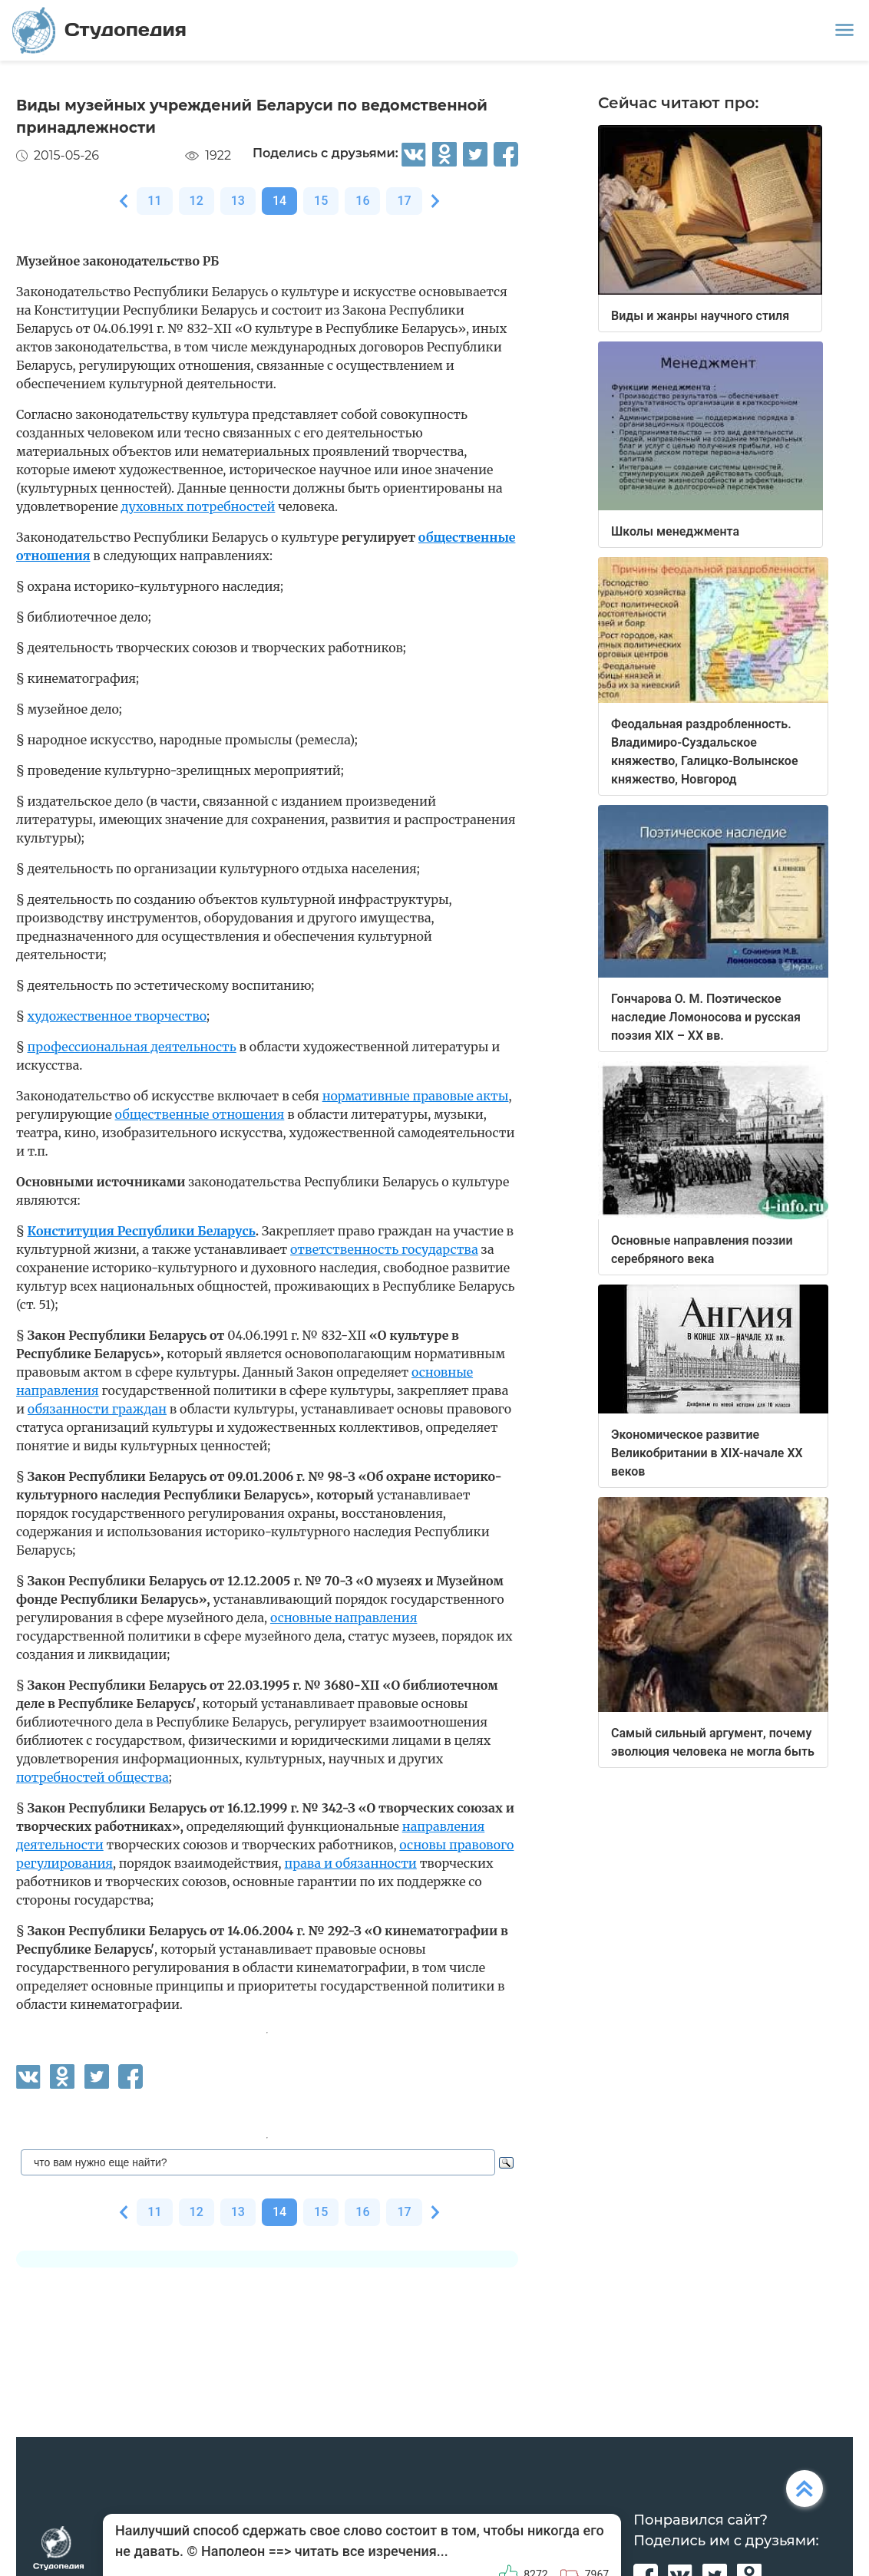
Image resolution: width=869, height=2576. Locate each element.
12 (196, 200)
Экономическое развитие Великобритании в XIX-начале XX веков (707, 1453)
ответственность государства (384, 1249)
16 (362, 200)
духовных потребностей (198, 506)
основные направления (343, 1617)
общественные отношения (200, 1114)
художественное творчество (117, 1016)
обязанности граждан (97, 1409)
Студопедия (99, 30)
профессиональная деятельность (132, 1046)
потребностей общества (92, 1777)
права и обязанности (350, 1863)
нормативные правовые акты (415, 1095)
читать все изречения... (371, 2551)
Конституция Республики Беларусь (142, 1231)
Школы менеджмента (675, 531)
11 (154, 200)
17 (404, 200)
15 (321, 200)
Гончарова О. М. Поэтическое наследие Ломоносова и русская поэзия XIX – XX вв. (706, 1017)
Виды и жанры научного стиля (700, 315)
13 (238, 200)
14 (279, 200)
